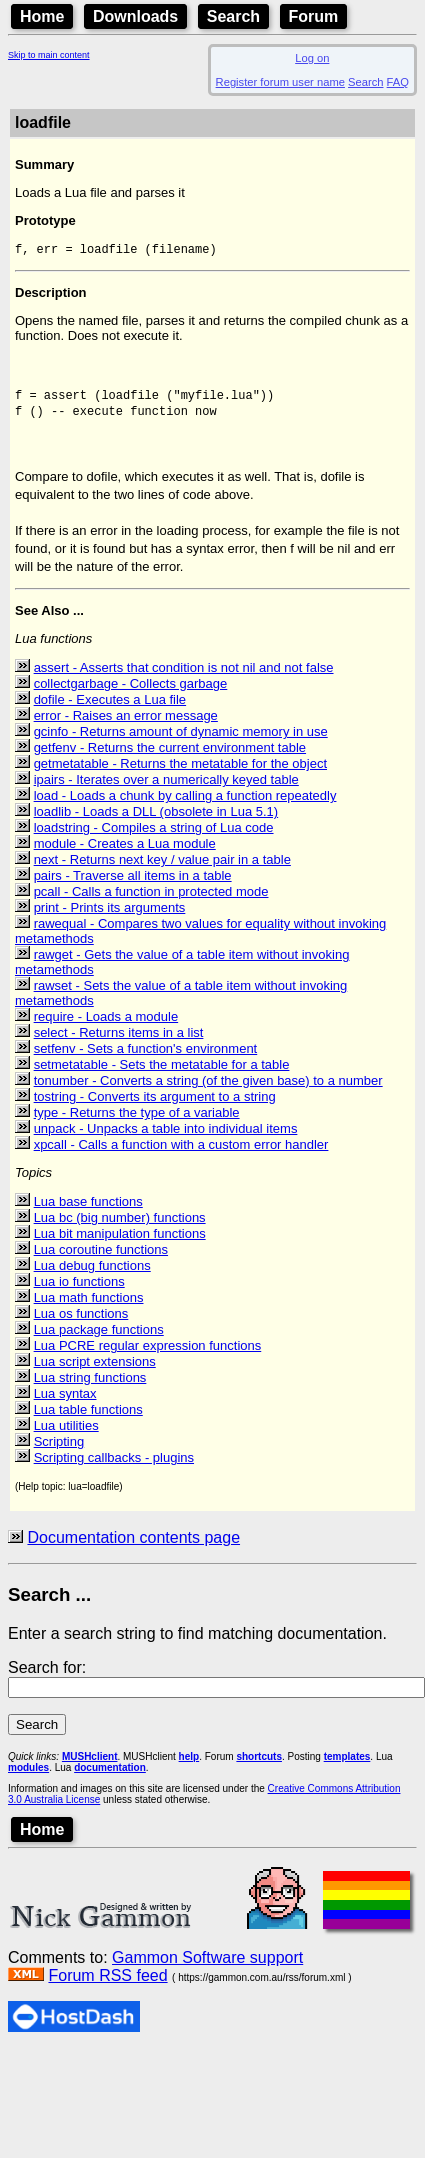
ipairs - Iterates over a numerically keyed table (166, 790)
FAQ (398, 82)
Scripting (59, 1452)
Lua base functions (88, 1212)
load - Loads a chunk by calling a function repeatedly (185, 806)
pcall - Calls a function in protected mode (151, 902)
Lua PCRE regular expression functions (148, 1356)
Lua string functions (90, 1388)
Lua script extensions (95, 1372)
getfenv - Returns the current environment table (170, 758)
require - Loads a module (106, 1027)
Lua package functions (99, 1340)
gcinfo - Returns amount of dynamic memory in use (181, 742)
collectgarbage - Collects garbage (131, 694)
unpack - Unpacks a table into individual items (166, 1139)
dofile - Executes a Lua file (110, 710)
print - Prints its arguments (110, 918)
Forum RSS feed (107, 1986)
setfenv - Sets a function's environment (146, 1059)
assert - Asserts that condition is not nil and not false (184, 678)
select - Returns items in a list (119, 1043)
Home (42, 16)
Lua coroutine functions (101, 1260)
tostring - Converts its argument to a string (155, 1107)
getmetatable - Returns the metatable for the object (180, 774)
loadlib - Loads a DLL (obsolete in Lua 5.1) (156, 822)
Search (233, 16)
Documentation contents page (133, 1548)
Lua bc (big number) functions (120, 1228)
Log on (312, 58)
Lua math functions (89, 1308)
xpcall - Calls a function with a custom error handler (181, 1155)
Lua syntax (65, 1404)
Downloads (135, 16)
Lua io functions (79, 1292)
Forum (314, 16)
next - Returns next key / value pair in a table (162, 870)
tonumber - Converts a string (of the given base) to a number (208, 1091)
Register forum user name (280, 82)
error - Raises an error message (126, 726)
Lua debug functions (92, 1276)
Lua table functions (88, 1420)
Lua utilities (66, 1436)
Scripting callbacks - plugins (114, 1468)
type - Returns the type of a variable (137, 1123)
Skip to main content (49, 55)
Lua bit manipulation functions (120, 1244)
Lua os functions (81, 1324)
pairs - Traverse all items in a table (133, 886)
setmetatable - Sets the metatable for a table (162, 1075)
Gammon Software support (207, 1968)
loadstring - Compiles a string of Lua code (154, 838)
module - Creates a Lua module (125, 854)
